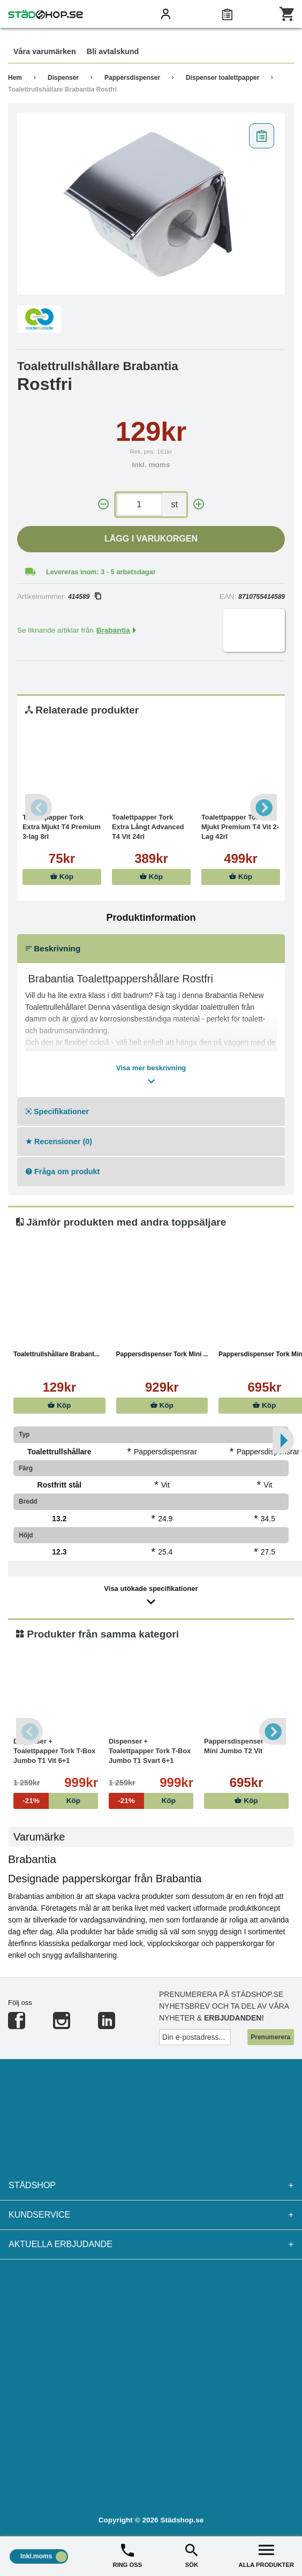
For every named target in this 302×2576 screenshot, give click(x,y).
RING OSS (127, 2555)
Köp (61, 877)
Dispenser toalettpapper (222, 77)
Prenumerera (270, 2037)
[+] (198, 504)
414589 (84, 596)
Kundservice (151, 2215)
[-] (103, 504)
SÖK (191, 2555)
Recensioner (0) (59, 1141)
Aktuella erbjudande (151, 2244)
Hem (15, 77)
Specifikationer (57, 1111)
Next (263, 807)
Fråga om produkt (63, 1171)
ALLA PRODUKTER (266, 2555)
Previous (38, 807)
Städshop (151, 2185)
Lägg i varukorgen (151, 538)
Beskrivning (53, 948)
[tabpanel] (151, 203)
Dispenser (63, 77)
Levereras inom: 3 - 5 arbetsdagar (101, 572)
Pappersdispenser (132, 77)
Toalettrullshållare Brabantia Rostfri (62, 89)
